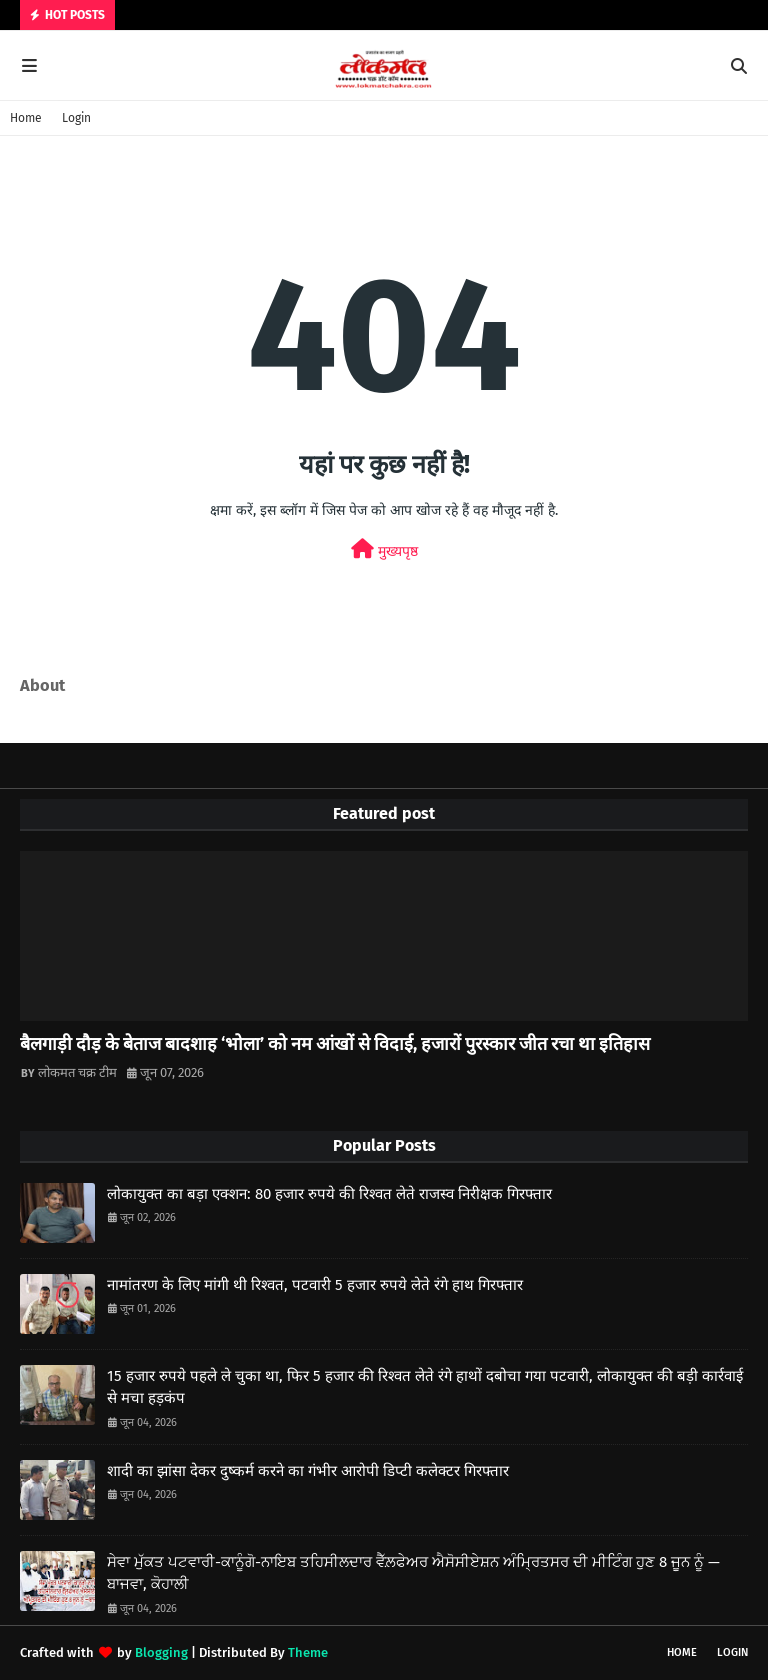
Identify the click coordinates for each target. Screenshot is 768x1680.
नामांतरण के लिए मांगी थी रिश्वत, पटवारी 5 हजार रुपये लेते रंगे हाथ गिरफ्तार (315, 1285)
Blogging (161, 1652)
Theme (308, 1652)
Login (76, 118)
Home (26, 118)
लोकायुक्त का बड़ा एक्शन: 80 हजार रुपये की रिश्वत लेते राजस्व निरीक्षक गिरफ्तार (329, 1194)
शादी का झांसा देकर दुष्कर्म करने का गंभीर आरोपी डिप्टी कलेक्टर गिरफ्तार (308, 1471)
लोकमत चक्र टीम (77, 1072)
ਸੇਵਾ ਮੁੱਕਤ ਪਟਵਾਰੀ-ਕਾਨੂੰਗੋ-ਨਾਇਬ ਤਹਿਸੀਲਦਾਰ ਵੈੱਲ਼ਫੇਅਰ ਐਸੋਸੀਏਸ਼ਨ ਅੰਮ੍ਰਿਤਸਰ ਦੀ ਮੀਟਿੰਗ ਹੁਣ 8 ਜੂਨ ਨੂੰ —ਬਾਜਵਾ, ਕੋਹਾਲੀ (413, 1573)
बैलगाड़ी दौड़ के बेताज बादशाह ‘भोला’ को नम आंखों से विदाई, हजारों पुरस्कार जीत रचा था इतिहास (335, 1044)
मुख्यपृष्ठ (384, 549)
